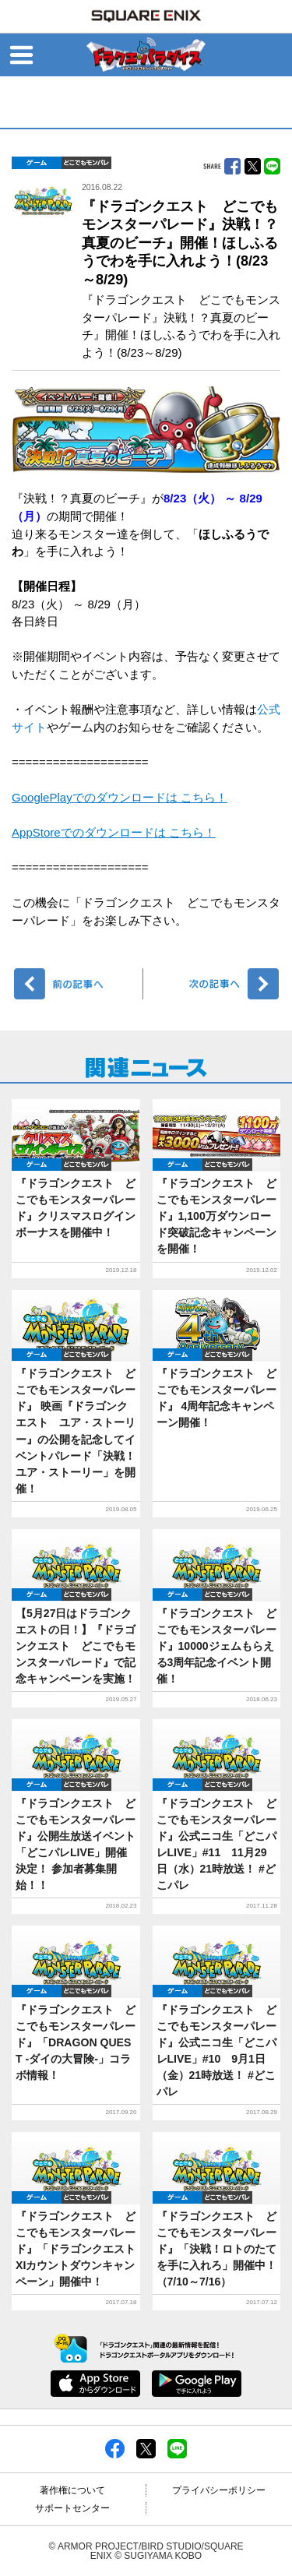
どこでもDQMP (86, 163)
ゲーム (37, 163)
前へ (79, 983)
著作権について (72, 2490)
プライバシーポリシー (219, 2490)
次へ (214, 983)
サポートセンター (72, 2508)
